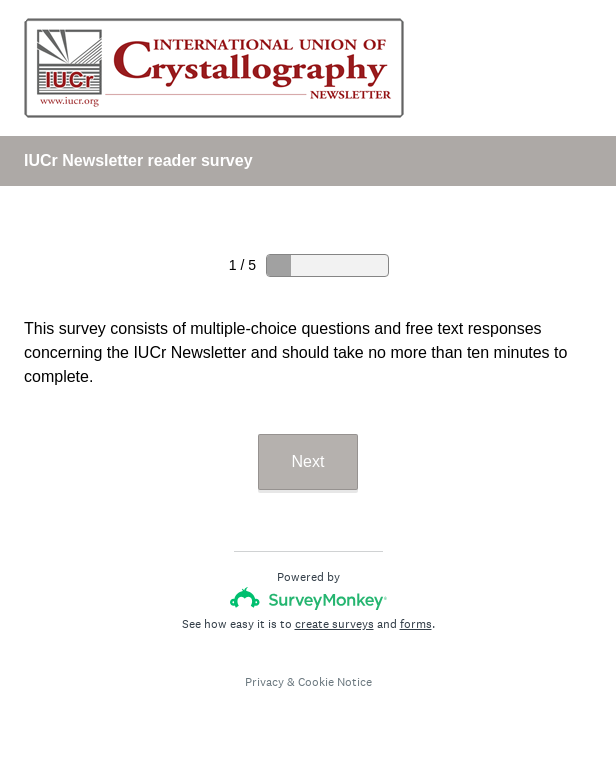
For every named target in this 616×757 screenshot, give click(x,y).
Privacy (264, 682)
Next (308, 461)
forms (416, 624)
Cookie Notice (335, 682)
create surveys (334, 624)
